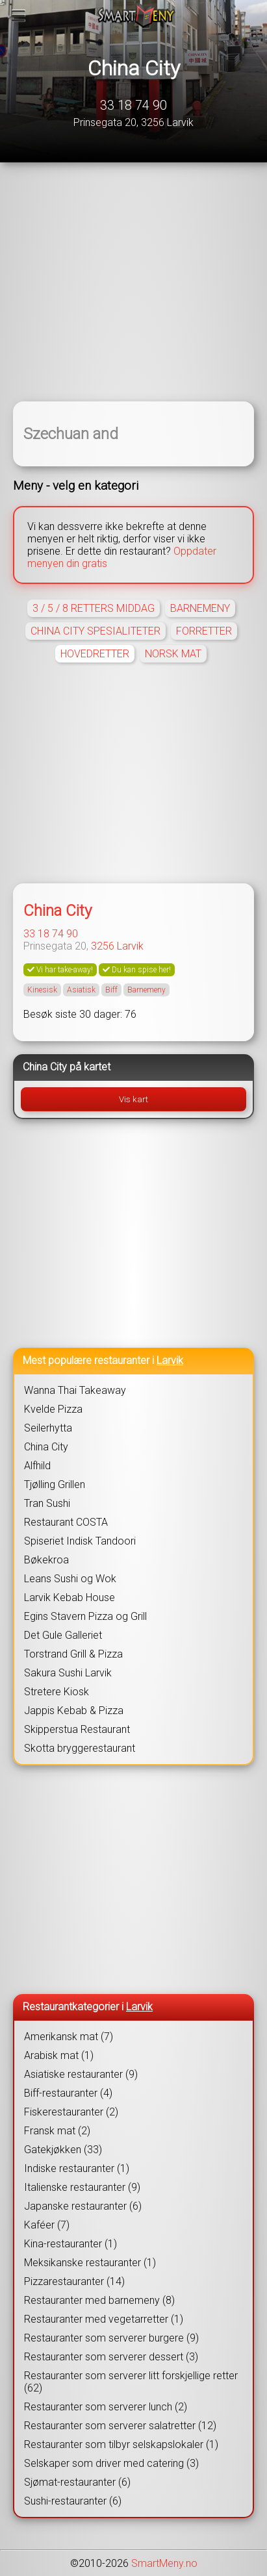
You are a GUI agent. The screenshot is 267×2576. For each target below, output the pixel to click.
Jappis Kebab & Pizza (73, 1710)
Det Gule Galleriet (63, 1635)
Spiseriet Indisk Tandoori (80, 1541)
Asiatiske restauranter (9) (81, 2074)
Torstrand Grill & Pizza (73, 1654)
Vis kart (133, 1099)
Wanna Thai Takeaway (75, 1390)
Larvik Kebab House (69, 1597)
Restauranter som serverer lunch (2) (105, 2407)
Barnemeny (146, 989)
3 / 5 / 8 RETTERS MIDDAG (93, 608)
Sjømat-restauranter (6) (77, 2482)
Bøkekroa (46, 1560)
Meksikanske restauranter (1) (90, 2262)
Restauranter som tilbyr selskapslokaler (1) (121, 2444)
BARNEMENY (200, 608)
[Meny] (18, 15)
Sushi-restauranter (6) (72, 2501)
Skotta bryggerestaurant (79, 1748)
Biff (111, 989)
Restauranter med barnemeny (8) (99, 2300)
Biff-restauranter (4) (68, 2093)
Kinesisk (42, 989)
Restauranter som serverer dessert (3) (111, 2357)
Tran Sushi (47, 1503)
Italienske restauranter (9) (82, 2187)
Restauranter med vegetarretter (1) (103, 2319)
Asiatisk (81, 989)
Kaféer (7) (47, 2225)
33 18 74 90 (133, 105)
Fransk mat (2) (57, 2131)
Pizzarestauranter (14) (74, 2281)
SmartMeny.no (164, 2563)
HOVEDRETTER (94, 654)
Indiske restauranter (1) (76, 2168)
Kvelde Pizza (53, 1409)
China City (134, 68)
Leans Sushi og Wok (70, 1578)
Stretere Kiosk (56, 1692)
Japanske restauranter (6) (83, 2206)
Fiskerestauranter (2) (71, 2112)
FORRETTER (204, 631)
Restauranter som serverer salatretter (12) (120, 2425)
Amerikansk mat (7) (68, 2036)
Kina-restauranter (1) (70, 2244)
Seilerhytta (48, 1428)
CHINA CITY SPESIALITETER (95, 631)
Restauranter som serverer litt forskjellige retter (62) (131, 2381)
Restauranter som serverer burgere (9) (111, 2338)
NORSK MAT (173, 654)
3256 (102, 946)
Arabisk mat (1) (59, 2055)
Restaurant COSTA (66, 1522)
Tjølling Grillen (54, 1484)
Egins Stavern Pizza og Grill (85, 1616)
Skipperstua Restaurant (77, 1729)
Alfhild (37, 1465)
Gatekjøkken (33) (63, 2149)
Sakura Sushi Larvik (68, 1673)
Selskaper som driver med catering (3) (111, 2463)
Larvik (130, 946)
